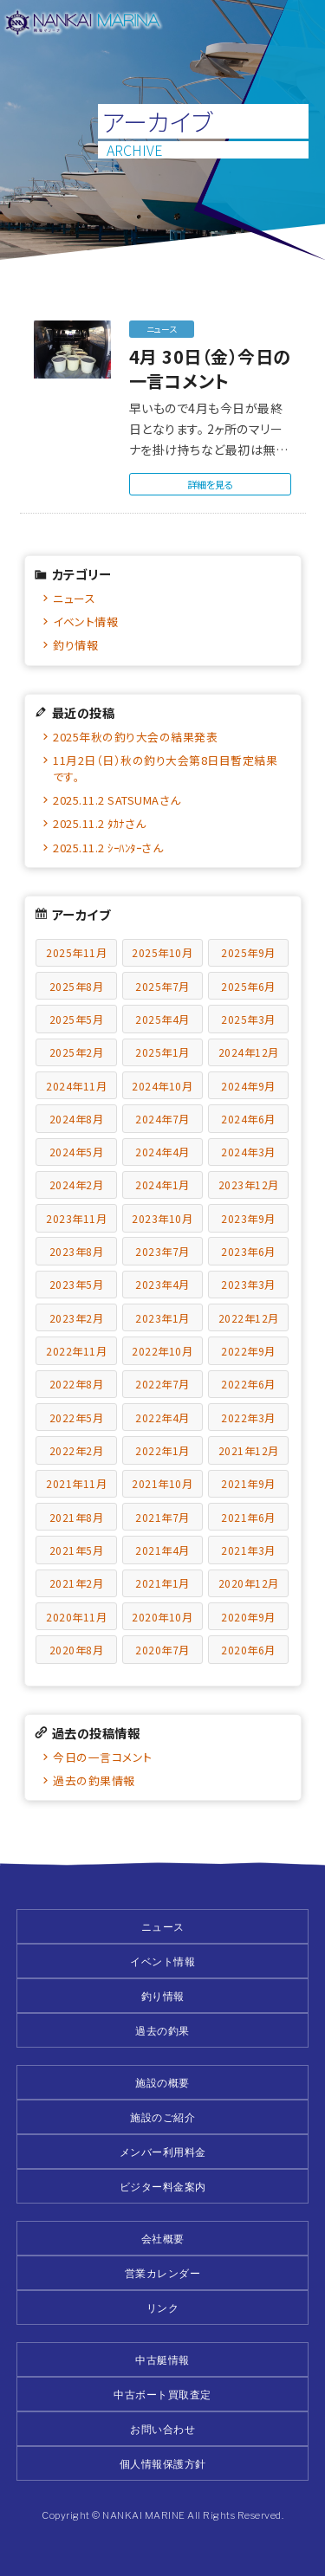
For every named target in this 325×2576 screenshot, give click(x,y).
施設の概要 (162, 2082)
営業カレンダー (163, 2273)
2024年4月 (162, 1151)
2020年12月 (248, 1583)
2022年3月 (248, 1417)
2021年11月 (76, 1483)
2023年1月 (162, 1318)
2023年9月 (248, 1218)
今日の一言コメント (103, 1757)
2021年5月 (76, 1550)
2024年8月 (76, 1118)
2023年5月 (76, 1284)
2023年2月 (76, 1318)
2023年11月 (76, 1218)
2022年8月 (76, 1383)
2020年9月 (248, 1616)
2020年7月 (162, 1649)
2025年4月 (162, 1019)
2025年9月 (248, 952)
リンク (162, 2307)
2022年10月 (162, 1350)
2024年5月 (76, 1151)
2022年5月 (76, 1417)
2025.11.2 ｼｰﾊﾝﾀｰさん (108, 847)
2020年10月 (162, 1616)
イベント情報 (85, 621)
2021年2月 (76, 1583)
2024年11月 (76, 1085)
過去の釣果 (162, 2030)
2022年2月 (76, 1450)
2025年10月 (162, 952)
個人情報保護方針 (163, 2463)
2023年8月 (76, 1251)
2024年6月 (248, 1118)
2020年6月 (248, 1649)
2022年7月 (162, 1383)
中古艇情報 (162, 2359)
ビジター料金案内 (163, 2186)
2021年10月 (162, 1483)
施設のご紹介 (162, 2117)
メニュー (300, 24)
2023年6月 (248, 1251)
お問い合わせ (162, 2429)
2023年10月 (162, 1218)
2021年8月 (76, 1517)
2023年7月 (162, 1251)
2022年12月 (248, 1318)
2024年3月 (248, 1151)
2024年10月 (162, 1085)
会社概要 (163, 2238)
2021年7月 (162, 1517)
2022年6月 (248, 1383)
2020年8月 (76, 1649)
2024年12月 (248, 1052)
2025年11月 (76, 952)
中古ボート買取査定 (162, 2394)
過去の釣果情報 (94, 1780)
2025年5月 (76, 1019)
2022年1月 (162, 1450)
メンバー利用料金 (163, 2152)
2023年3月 (248, 1284)
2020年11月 (76, 1616)
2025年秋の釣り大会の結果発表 (135, 736)
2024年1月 (162, 1184)
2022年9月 (248, 1350)
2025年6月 (248, 986)
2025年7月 (162, 986)
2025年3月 (248, 1019)
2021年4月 (162, 1550)
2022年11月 (76, 1350)
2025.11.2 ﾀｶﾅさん (99, 823)
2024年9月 (248, 1085)
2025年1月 (162, 1052)
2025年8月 (76, 986)
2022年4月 (162, 1417)
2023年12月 (248, 1184)
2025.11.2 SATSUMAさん (117, 800)
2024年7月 (162, 1118)
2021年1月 (162, 1583)
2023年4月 (162, 1284)
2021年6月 (248, 1517)
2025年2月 (76, 1052)
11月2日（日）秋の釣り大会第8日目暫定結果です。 (165, 768)
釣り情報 (75, 645)
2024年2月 (76, 1184)
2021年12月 (248, 1450)
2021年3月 (248, 1550)
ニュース (74, 598)
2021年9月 (248, 1483)
